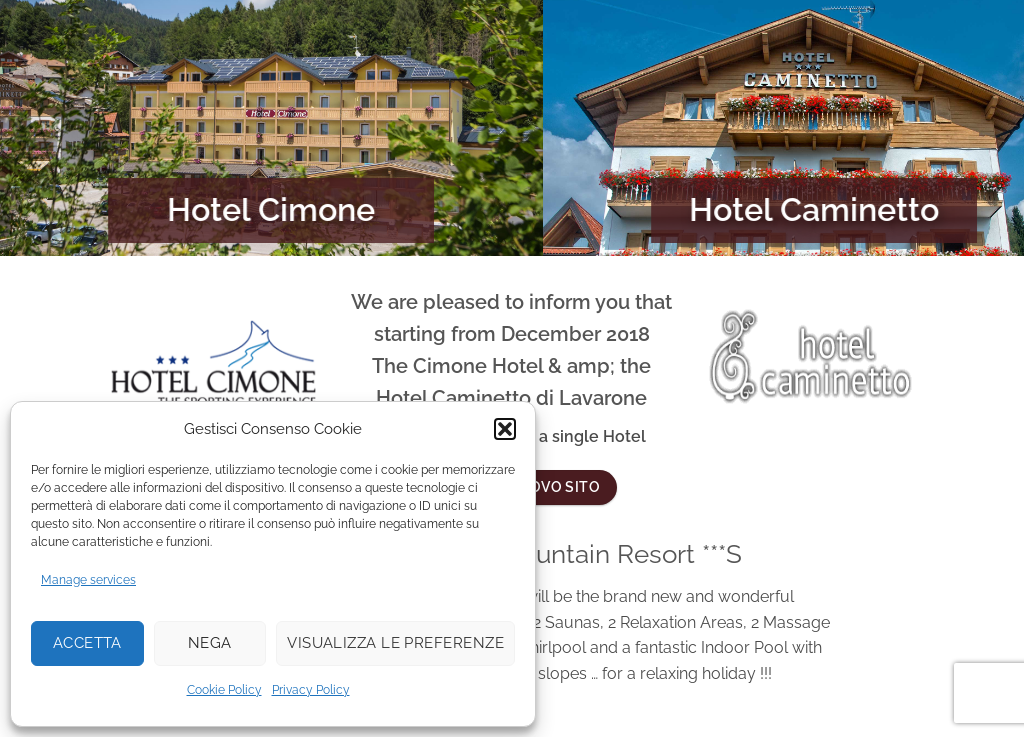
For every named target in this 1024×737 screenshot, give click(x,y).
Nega (210, 643)
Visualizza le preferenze (395, 643)
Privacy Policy (311, 690)
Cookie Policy (224, 690)
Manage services (88, 580)
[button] (505, 429)
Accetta (87, 643)
